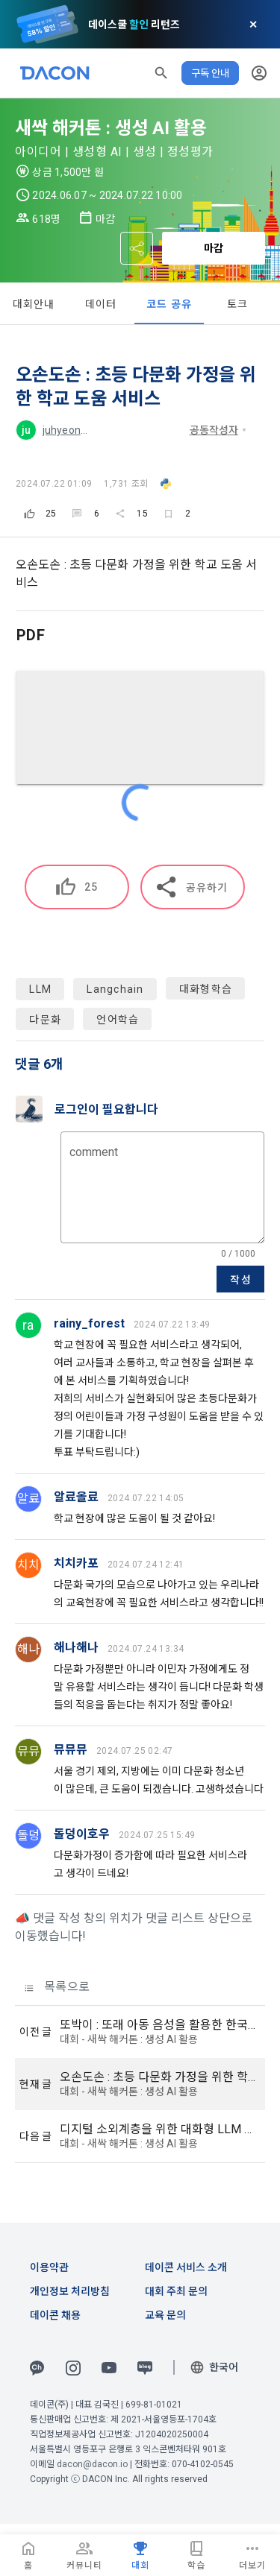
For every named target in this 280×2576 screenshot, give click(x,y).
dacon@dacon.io (92, 2464)
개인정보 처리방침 (70, 2291)
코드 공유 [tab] (169, 304)
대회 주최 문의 (176, 2291)
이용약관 (49, 2267)
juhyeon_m (69, 430)
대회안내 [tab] (34, 304)
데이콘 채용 (55, 2315)
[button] (161, 73)
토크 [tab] (238, 304)
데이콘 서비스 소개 (186, 2267)
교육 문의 (165, 2315)
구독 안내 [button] (210, 73)
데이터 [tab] (101, 304)
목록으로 (57, 1987)
